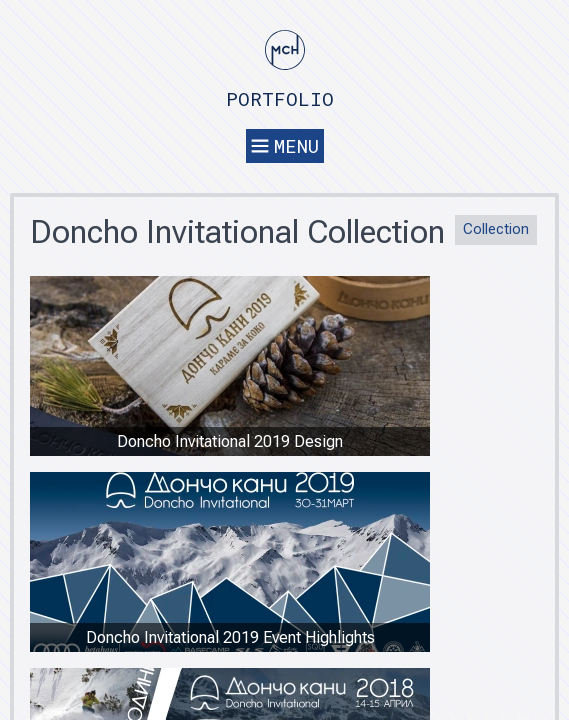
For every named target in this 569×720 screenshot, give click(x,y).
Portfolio (280, 98)
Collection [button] (496, 229)
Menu (285, 145)
